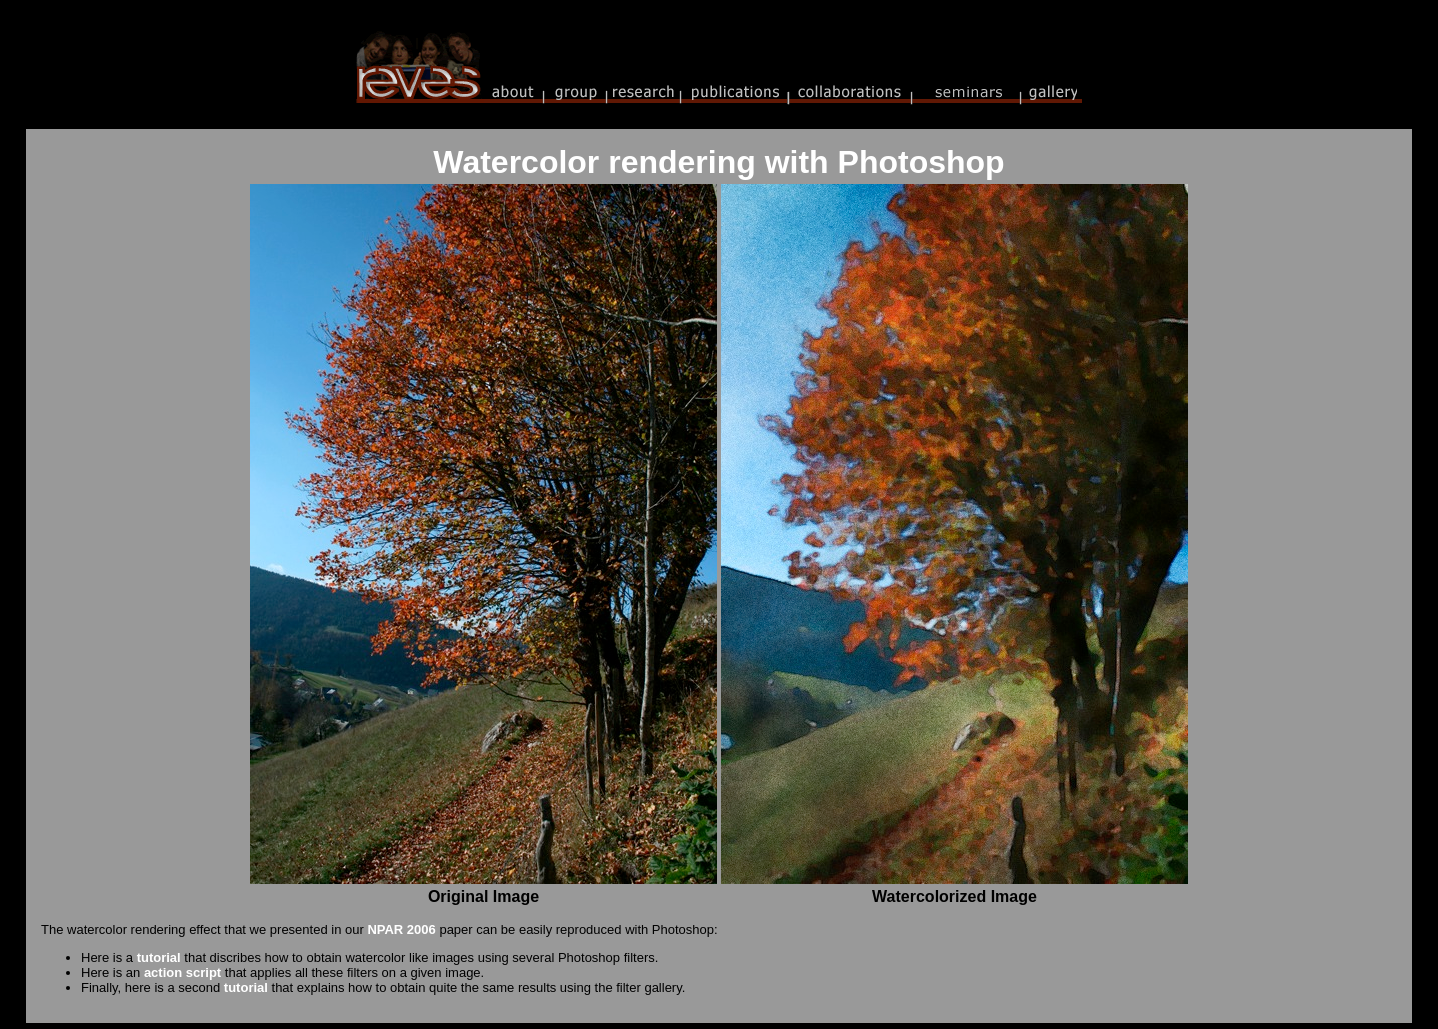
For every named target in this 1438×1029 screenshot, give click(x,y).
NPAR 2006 (401, 929)
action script (182, 972)
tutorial (159, 957)
